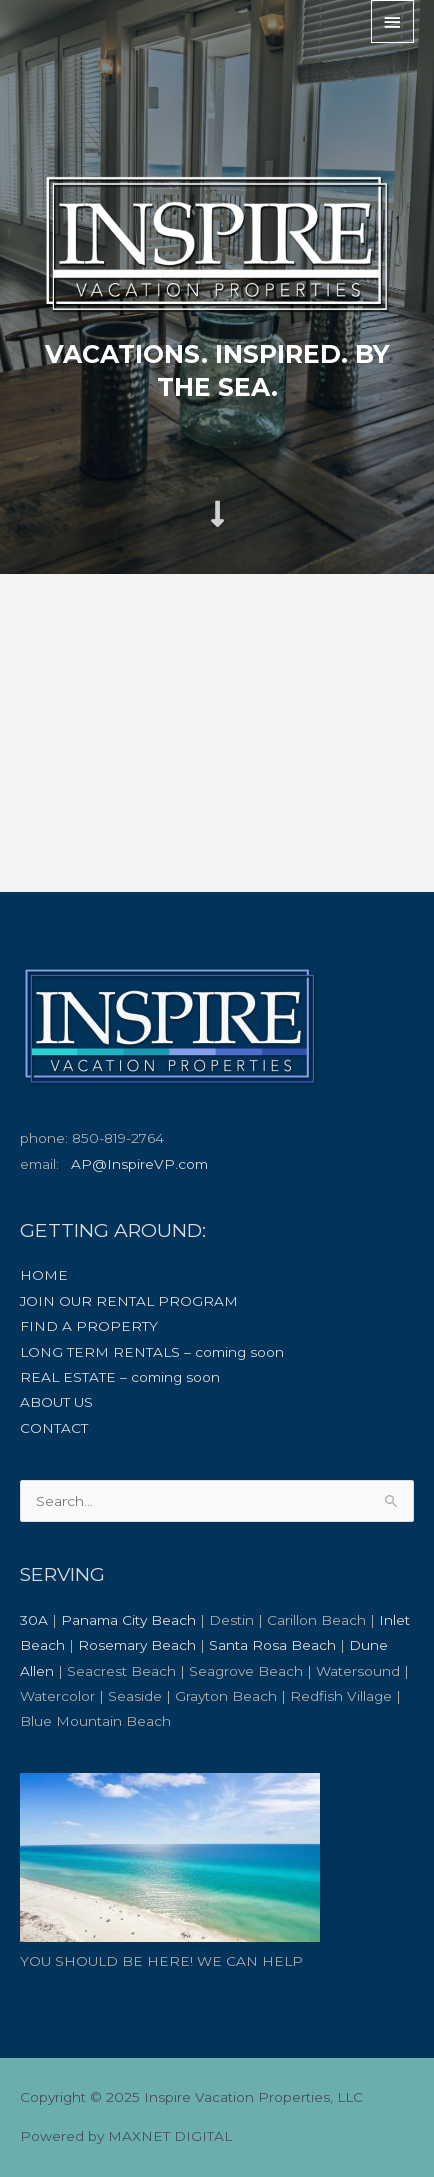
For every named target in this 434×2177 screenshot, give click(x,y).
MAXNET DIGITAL (170, 2136)
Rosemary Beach (137, 1645)
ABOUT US (56, 1402)
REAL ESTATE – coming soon (120, 1377)
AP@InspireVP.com (139, 1164)
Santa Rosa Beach (272, 1645)
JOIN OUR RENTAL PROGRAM (129, 1301)
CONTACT (54, 1428)
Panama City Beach (128, 1620)
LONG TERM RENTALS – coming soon (152, 1352)
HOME (44, 1275)
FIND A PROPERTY (89, 1326)
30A (34, 1620)
